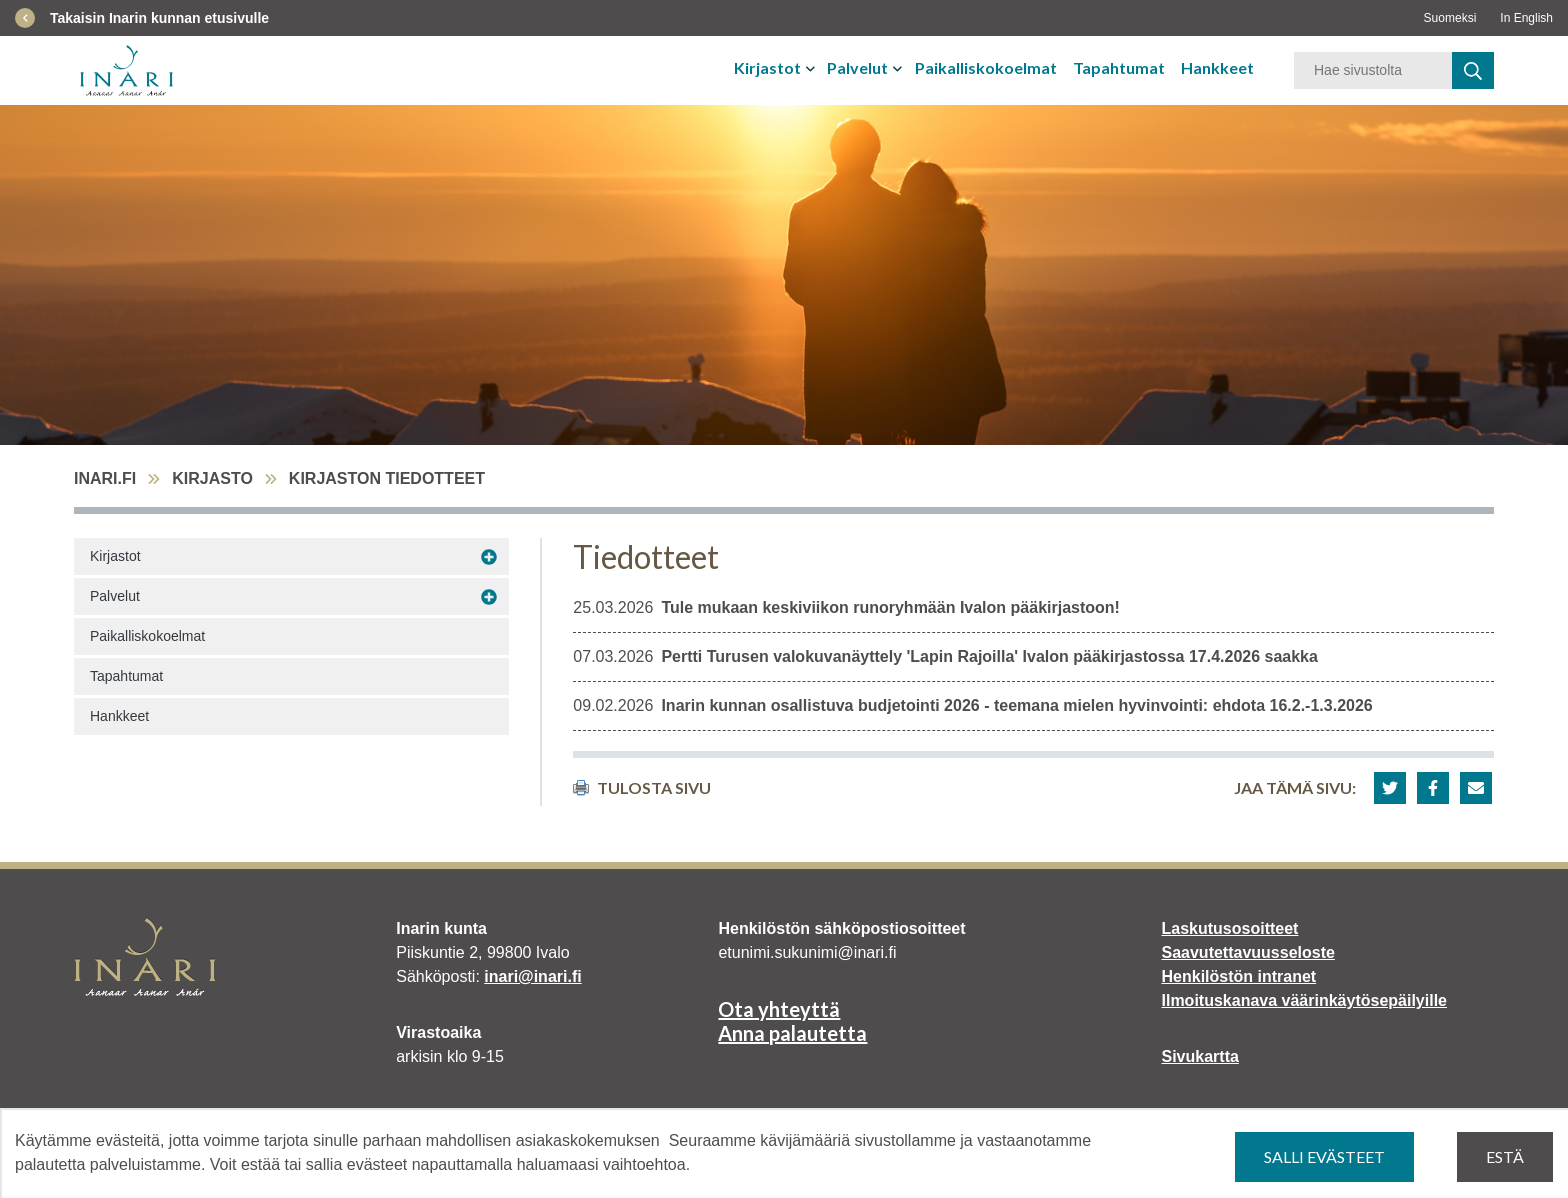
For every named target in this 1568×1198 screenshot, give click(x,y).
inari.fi (105, 478)
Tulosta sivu (642, 787)
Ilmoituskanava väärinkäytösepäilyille (1304, 1000)
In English (1526, 18)
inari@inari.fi (532, 976)
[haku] (1473, 70)
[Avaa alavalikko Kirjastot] (489, 557)
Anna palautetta (792, 1033)
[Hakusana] (1373, 70)
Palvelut (857, 67)
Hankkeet (1217, 67)
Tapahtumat (1119, 67)
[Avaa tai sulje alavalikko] (812, 68)
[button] (1390, 788)
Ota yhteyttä (779, 1009)
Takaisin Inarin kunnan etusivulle (159, 18)
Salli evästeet (1324, 1156)
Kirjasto (212, 478)
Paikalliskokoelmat (986, 67)
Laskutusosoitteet (1230, 928)
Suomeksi (1450, 18)
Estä (1505, 1156)
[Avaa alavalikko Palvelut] (489, 597)
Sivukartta (1200, 1056)
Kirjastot (767, 67)
